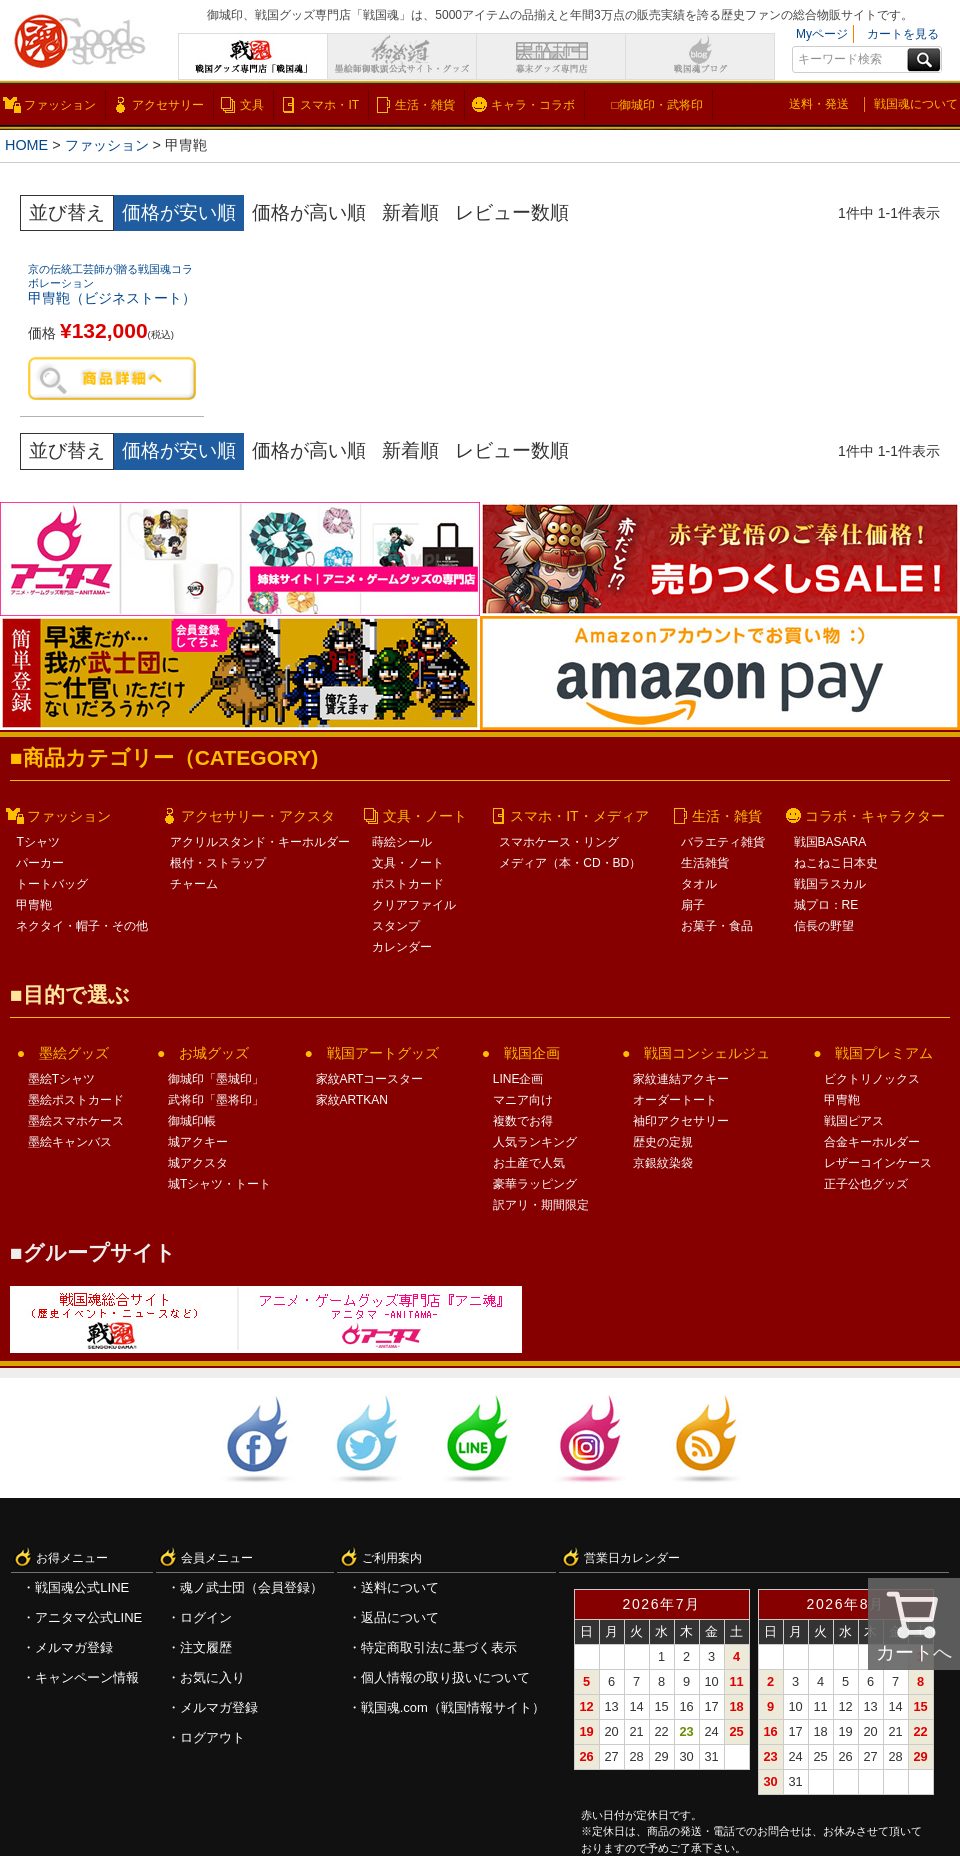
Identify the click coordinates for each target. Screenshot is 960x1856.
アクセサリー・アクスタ (258, 816)
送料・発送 (819, 104)
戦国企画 (532, 1053)
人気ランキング (535, 1142)
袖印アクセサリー (681, 1121)
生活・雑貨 (425, 105)
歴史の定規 (663, 1142)
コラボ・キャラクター (875, 816)
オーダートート (675, 1100)
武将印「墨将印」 (216, 1100)
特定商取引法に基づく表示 (439, 1647)
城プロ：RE (826, 905)
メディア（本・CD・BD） (570, 863)
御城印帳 (192, 1121)
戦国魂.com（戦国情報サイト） (453, 1707)
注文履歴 (206, 1647)
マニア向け (523, 1100)
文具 (252, 105)
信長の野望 (824, 926)
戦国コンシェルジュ (707, 1053)
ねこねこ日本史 (836, 863)
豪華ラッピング (535, 1184)
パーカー (40, 863)
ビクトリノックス (872, 1079)
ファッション (60, 105)
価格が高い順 (309, 212)
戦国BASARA (830, 842)
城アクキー (198, 1142)
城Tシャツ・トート (219, 1184)
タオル (699, 884)
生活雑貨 (705, 863)
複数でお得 (523, 1121)
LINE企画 (518, 1079)
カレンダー (402, 947)
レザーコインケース (878, 1163)
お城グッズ (214, 1053)
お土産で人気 (529, 1163)
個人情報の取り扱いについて (445, 1677)
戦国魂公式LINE (82, 1587)
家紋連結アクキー (681, 1079)
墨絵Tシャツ (61, 1079)
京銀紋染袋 (663, 1163)
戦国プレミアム (884, 1053)
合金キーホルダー (872, 1142)
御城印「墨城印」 (216, 1079)
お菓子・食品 (717, 926)
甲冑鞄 (34, 905)
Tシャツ (37, 842)
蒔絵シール (402, 842)
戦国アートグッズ (383, 1053)
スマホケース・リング (559, 842)
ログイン (206, 1617)
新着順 (410, 212)
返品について (400, 1617)
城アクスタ (198, 1163)
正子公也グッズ (866, 1184)
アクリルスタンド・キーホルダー (260, 842)
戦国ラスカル (830, 884)
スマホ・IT (329, 105)
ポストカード (408, 884)
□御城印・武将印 (656, 105)
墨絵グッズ (74, 1053)
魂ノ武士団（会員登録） (251, 1587)
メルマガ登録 (74, 1647)
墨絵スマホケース (76, 1121)
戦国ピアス (854, 1121)
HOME (26, 145)
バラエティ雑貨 (723, 842)
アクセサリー (168, 105)
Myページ (822, 34)
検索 (924, 60)
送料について (400, 1587)
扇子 (693, 905)
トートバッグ (52, 884)
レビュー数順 (512, 212)
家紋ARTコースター (370, 1079)
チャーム (194, 884)
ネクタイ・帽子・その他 (82, 926)
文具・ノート (425, 816)
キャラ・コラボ (533, 105)
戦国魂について (916, 104)
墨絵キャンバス (70, 1142)
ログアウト (212, 1737)
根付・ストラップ (218, 863)
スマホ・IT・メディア (579, 816)
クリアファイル (414, 905)
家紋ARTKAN (352, 1100)
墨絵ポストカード (76, 1100)
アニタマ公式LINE (88, 1617)
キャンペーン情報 (87, 1677)
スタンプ (396, 926)
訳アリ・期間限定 (541, 1205)
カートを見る (903, 34)
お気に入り (212, 1677)
